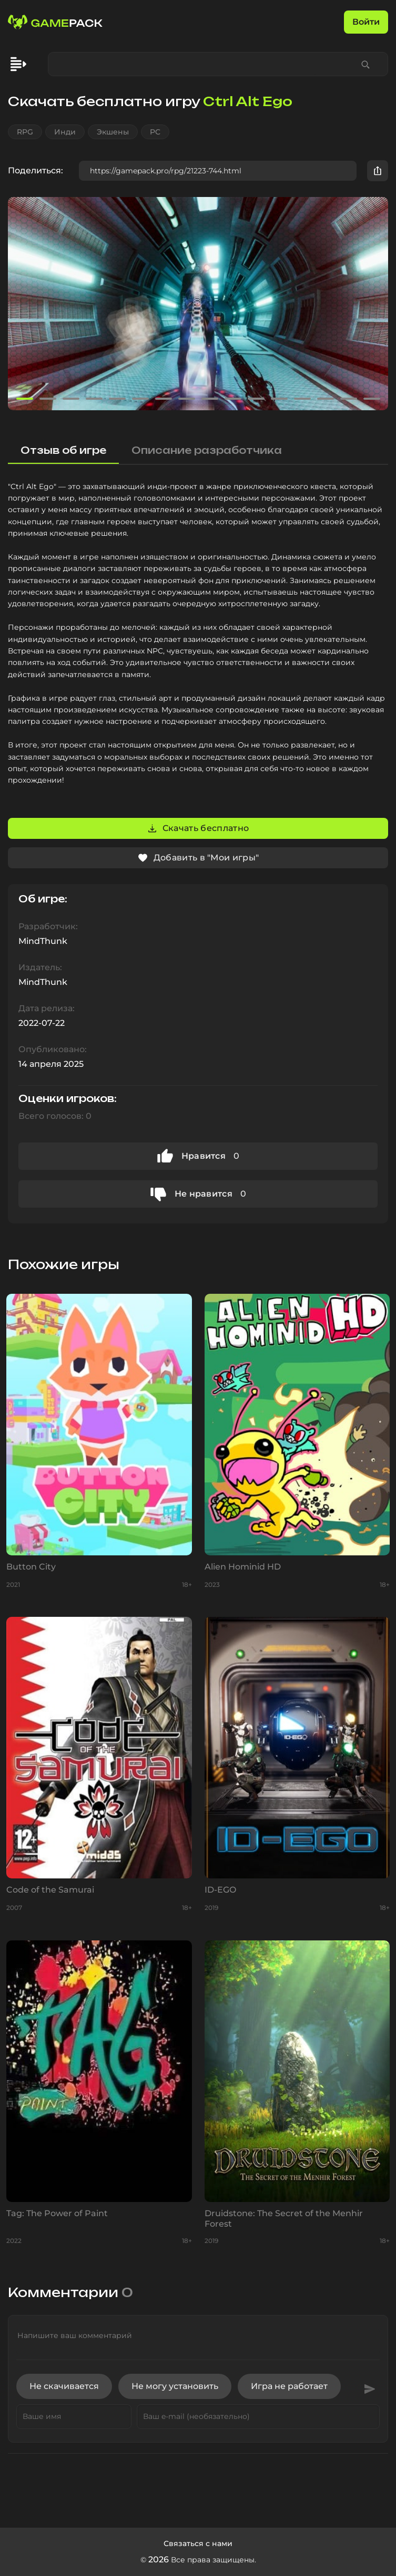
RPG (25, 132)
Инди (65, 132)
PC (155, 132)
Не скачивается (64, 2386)
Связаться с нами (198, 2543)
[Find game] (365, 64)
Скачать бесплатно (198, 828)
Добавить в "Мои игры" (198, 858)
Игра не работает (289, 2386)
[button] (375, 303)
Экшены (113, 132)
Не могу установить (174, 2386)
